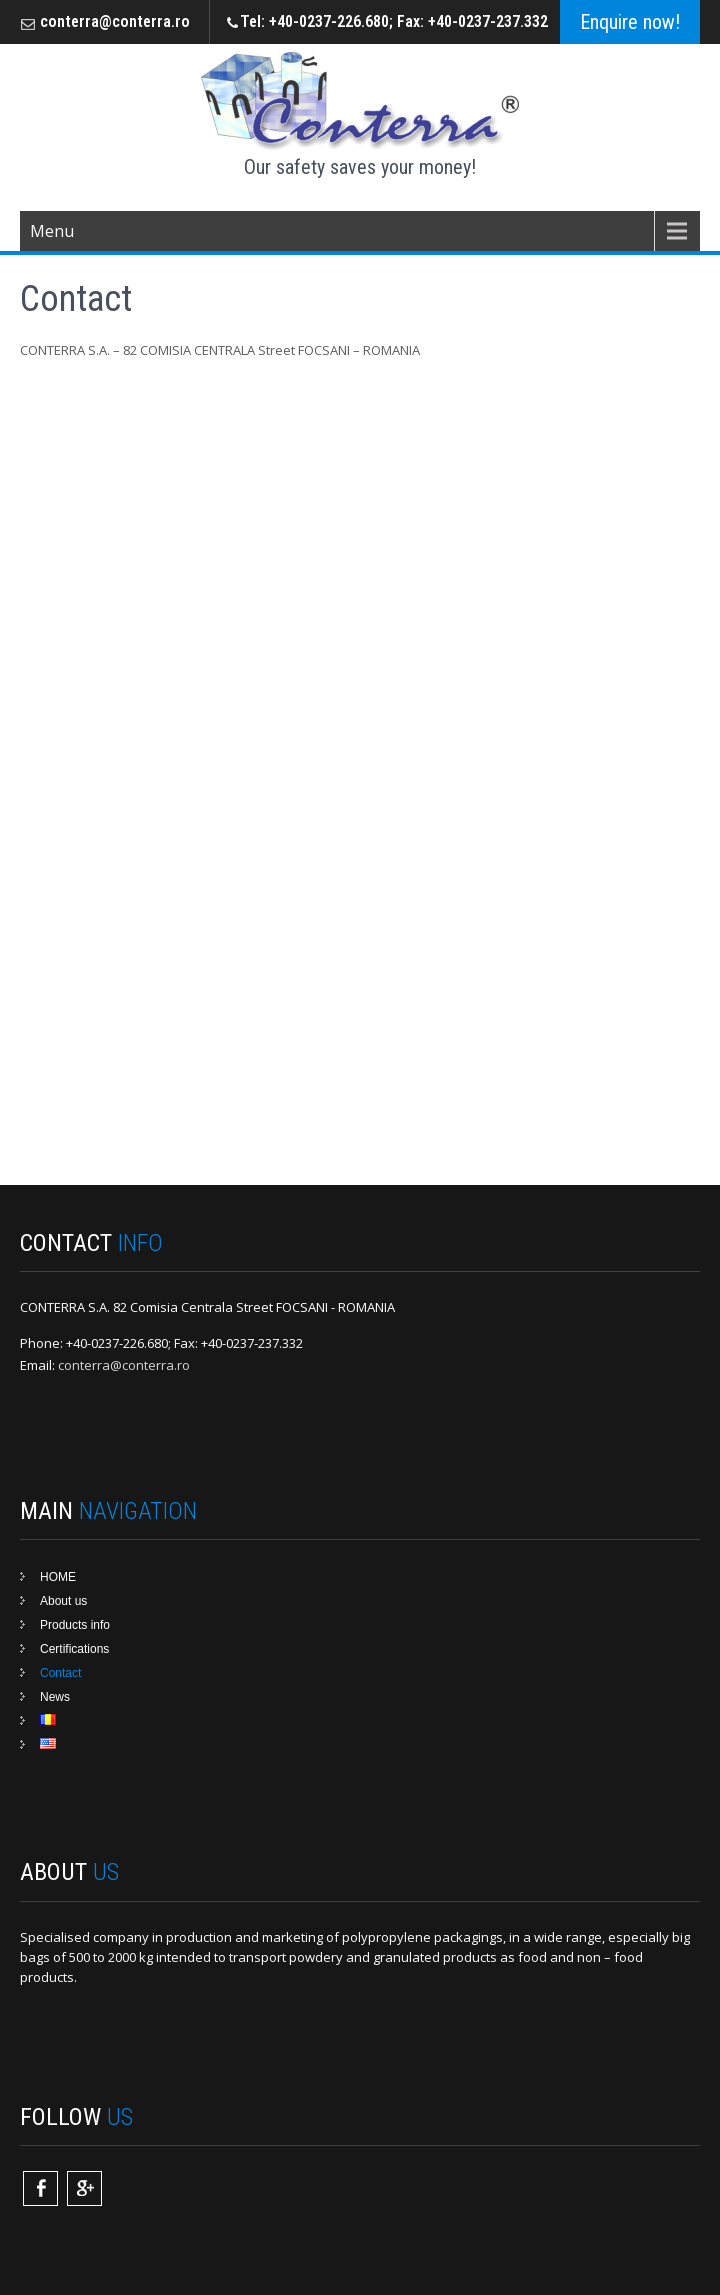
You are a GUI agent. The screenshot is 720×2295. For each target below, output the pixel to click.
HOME (58, 1577)
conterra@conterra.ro (115, 21)
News (55, 1697)
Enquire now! (630, 22)
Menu (52, 231)
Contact (60, 1673)
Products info (75, 1625)
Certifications (74, 1649)
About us (63, 1601)
